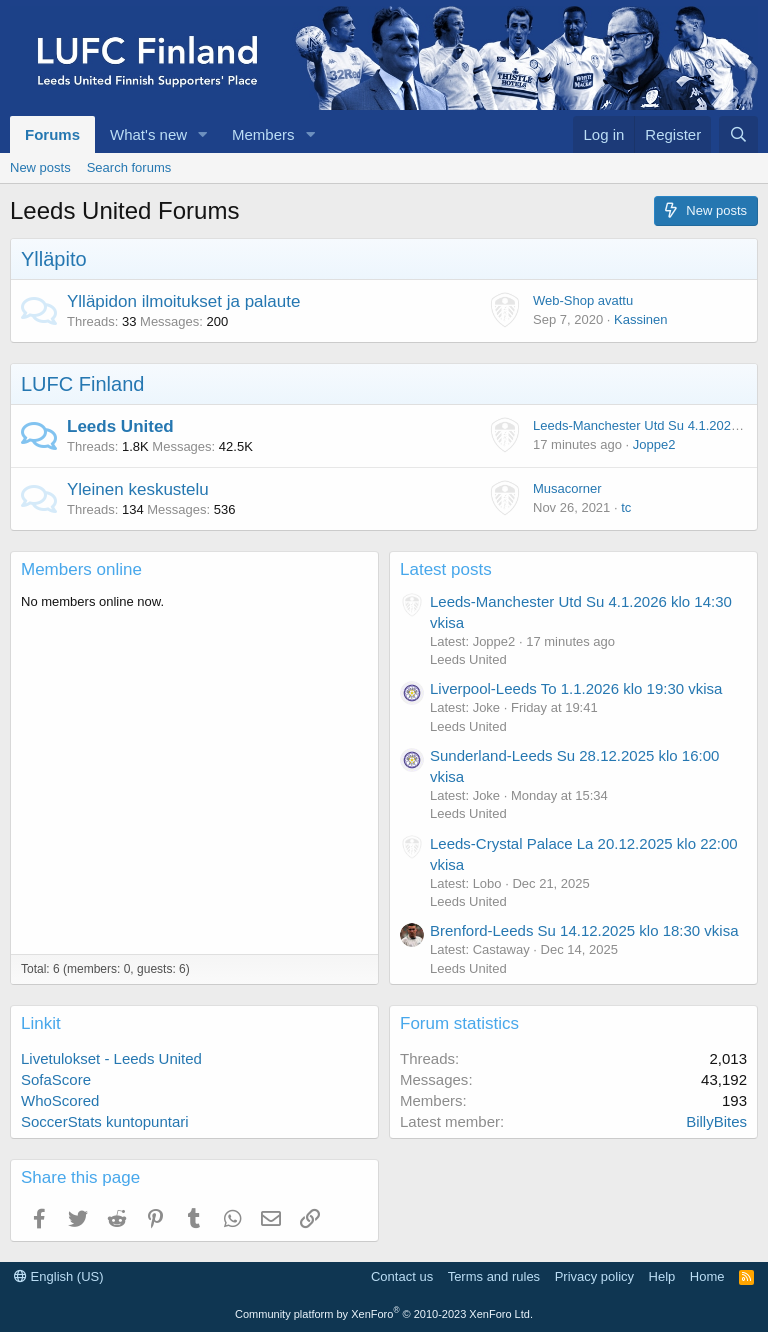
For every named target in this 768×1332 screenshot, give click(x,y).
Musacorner (567, 488)
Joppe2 (654, 444)
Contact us (402, 1276)
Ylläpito (54, 259)
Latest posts (446, 569)
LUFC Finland (82, 384)
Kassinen (640, 319)
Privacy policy (594, 1276)
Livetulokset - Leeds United (111, 1058)
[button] (203, 134)
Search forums (129, 167)
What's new (148, 134)
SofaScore (56, 1079)
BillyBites (716, 1121)
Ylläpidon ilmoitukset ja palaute (183, 301)
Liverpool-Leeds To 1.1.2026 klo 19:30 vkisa (576, 688)
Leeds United (120, 426)
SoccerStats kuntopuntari (105, 1121)
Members (263, 134)
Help (662, 1276)
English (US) (59, 1276)
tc (626, 507)
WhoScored (60, 1100)
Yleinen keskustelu (138, 489)
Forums (52, 134)
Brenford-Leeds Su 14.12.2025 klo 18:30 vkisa (584, 930)
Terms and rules (494, 1276)
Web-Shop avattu (583, 300)
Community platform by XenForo (384, 1314)
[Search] (738, 134)
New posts (40, 167)
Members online (81, 569)
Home (707, 1276)
